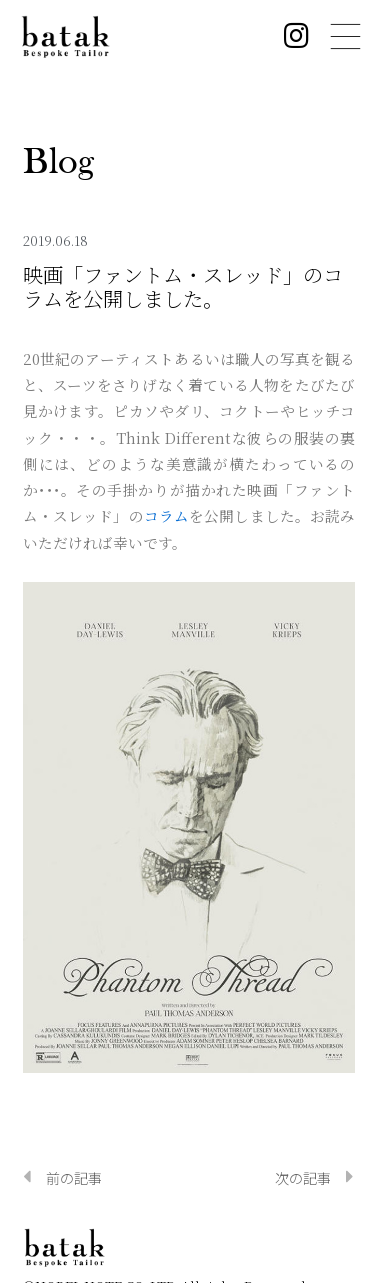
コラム (166, 515)
